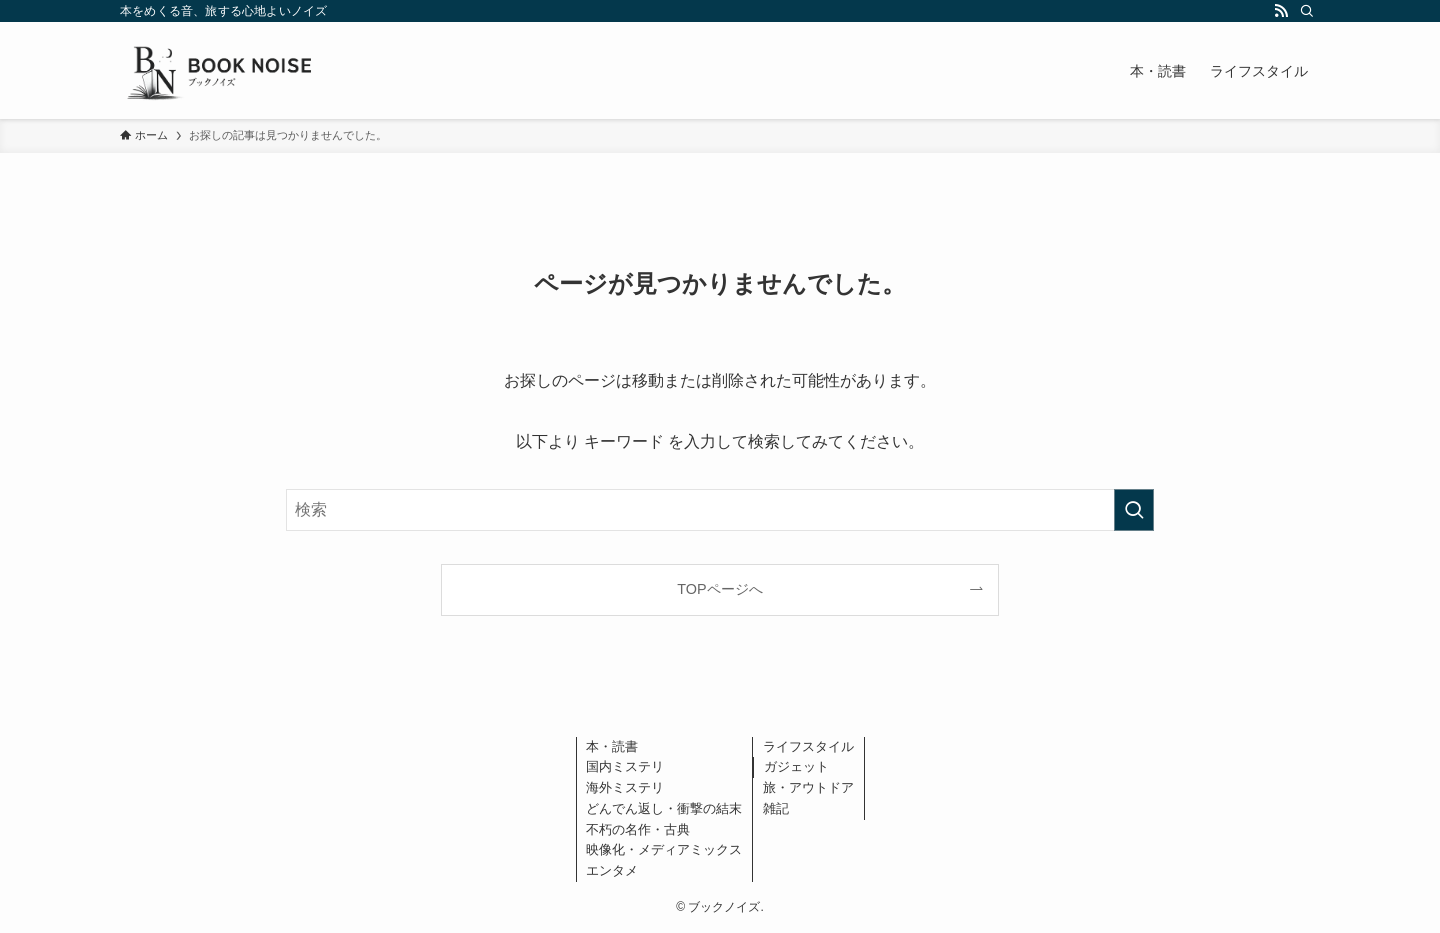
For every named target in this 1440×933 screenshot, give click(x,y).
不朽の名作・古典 (638, 829)
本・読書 (612, 746)
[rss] (1281, 11)
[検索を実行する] (1134, 510)
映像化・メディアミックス (664, 849)
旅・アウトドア (808, 787)
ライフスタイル (808, 746)
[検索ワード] (720, 510)
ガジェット (796, 766)
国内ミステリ (625, 766)
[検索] (1307, 11)
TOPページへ (719, 589)
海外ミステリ (625, 787)
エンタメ (612, 870)
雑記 (776, 808)
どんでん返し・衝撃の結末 (664, 808)
